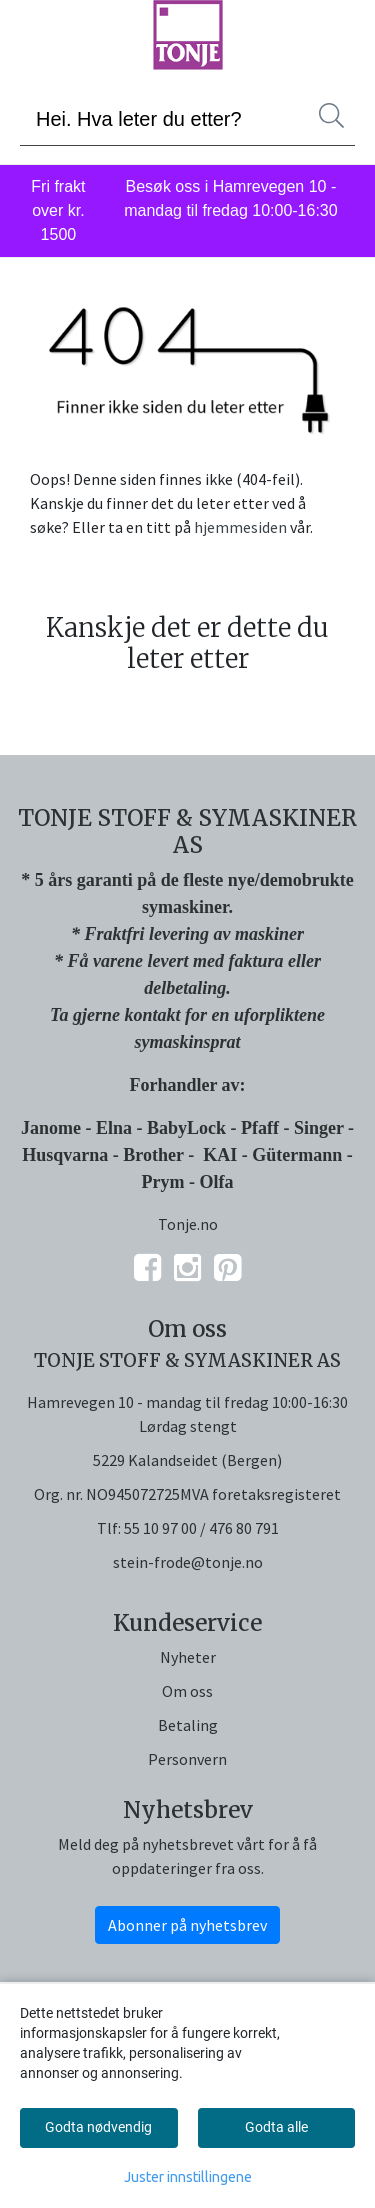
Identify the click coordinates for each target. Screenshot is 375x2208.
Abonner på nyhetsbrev (187, 1925)
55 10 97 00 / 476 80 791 (201, 1528)
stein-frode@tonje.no (188, 1562)
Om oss (187, 1691)
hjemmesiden (240, 527)
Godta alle (276, 2127)
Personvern (187, 1759)
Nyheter (188, 1657)
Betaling (188, 1725)
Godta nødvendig (98, 2127)
